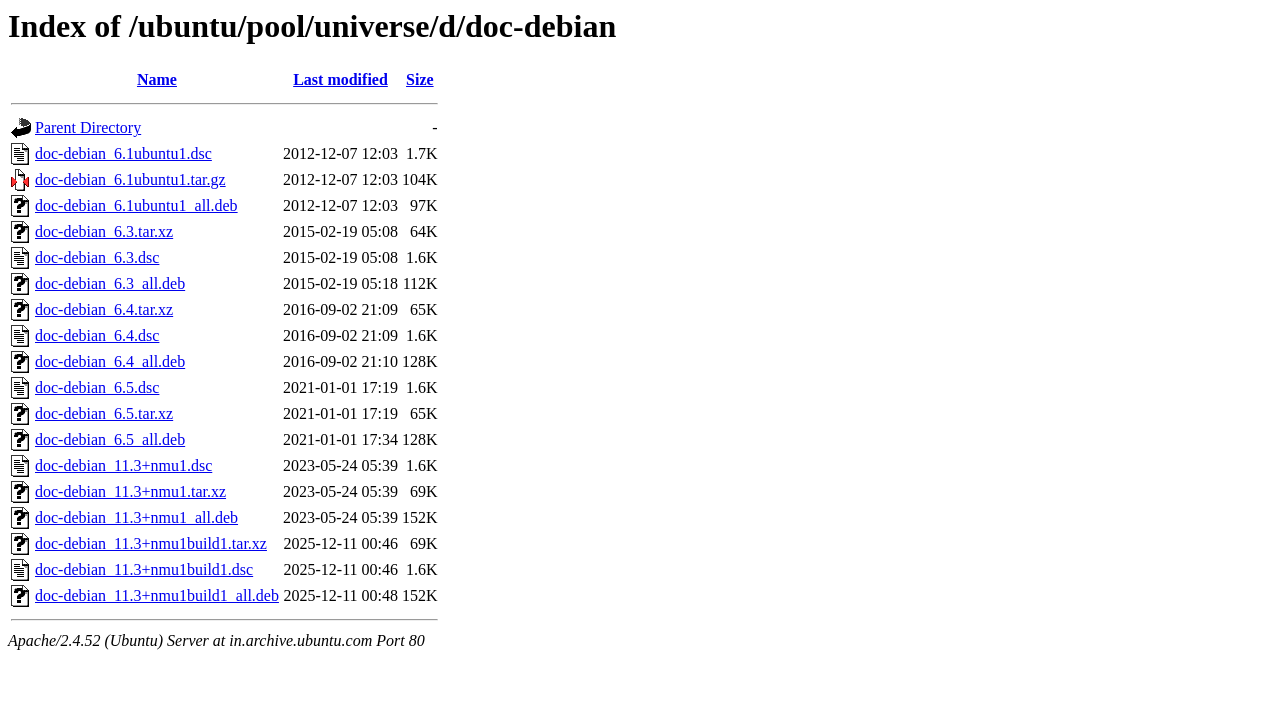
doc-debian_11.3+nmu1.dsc (123, 465)
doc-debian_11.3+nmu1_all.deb (136, 517)
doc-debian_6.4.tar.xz (104, 309)
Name (157, 79)
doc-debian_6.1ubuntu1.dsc (123, 153)
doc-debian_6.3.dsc (97, 257)
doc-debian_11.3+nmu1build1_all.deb (157, 595)
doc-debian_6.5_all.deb (110, 439)
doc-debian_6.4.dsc (97, 335)
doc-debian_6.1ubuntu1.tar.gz (130, 179)
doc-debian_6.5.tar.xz (104, 413)
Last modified (340, 79)
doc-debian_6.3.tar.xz (104, 231)
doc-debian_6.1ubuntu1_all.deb (136, 205)
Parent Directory (88, 127)
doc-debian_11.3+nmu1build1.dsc (144, 569)
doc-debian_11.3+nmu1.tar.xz (130, 491)
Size (420, 79)
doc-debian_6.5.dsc (97, 387)
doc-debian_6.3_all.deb (110, 283)
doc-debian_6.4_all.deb (110, 361)
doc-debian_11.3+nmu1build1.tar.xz (151, 543)
